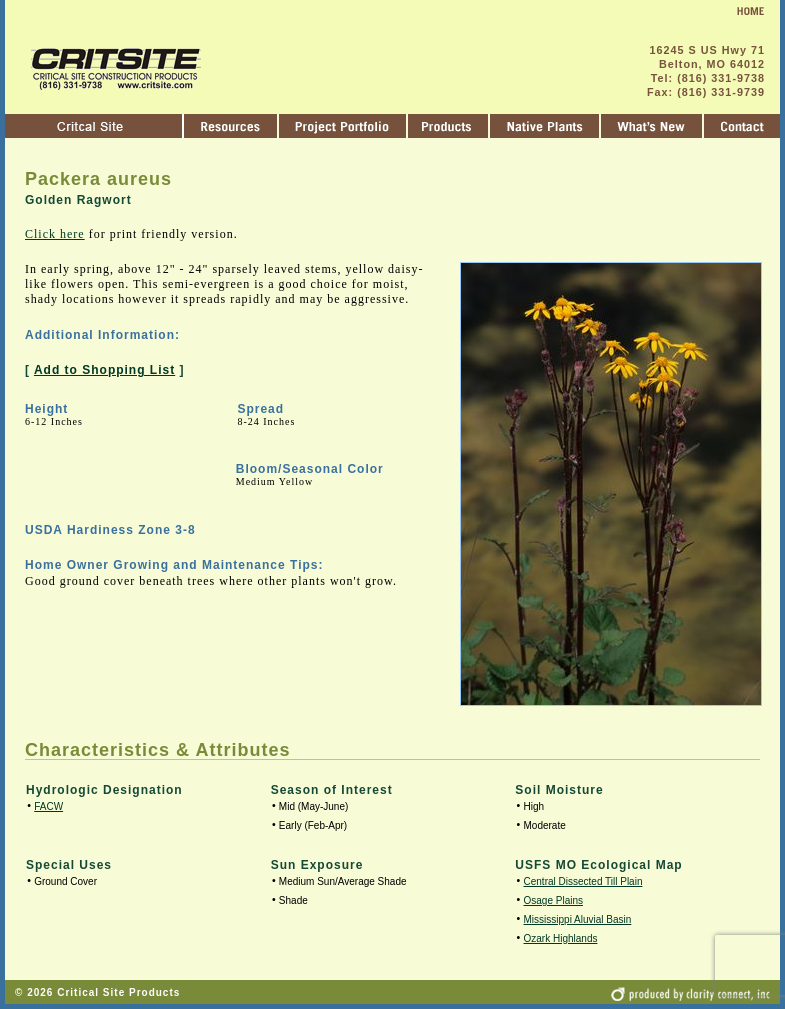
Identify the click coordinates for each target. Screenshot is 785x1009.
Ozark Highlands (561, 938)
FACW (48, 806)
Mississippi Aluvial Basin (578, 919)
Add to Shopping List (104, 370)
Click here (55, 234)
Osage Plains (553, 900)
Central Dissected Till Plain (583, 881)
